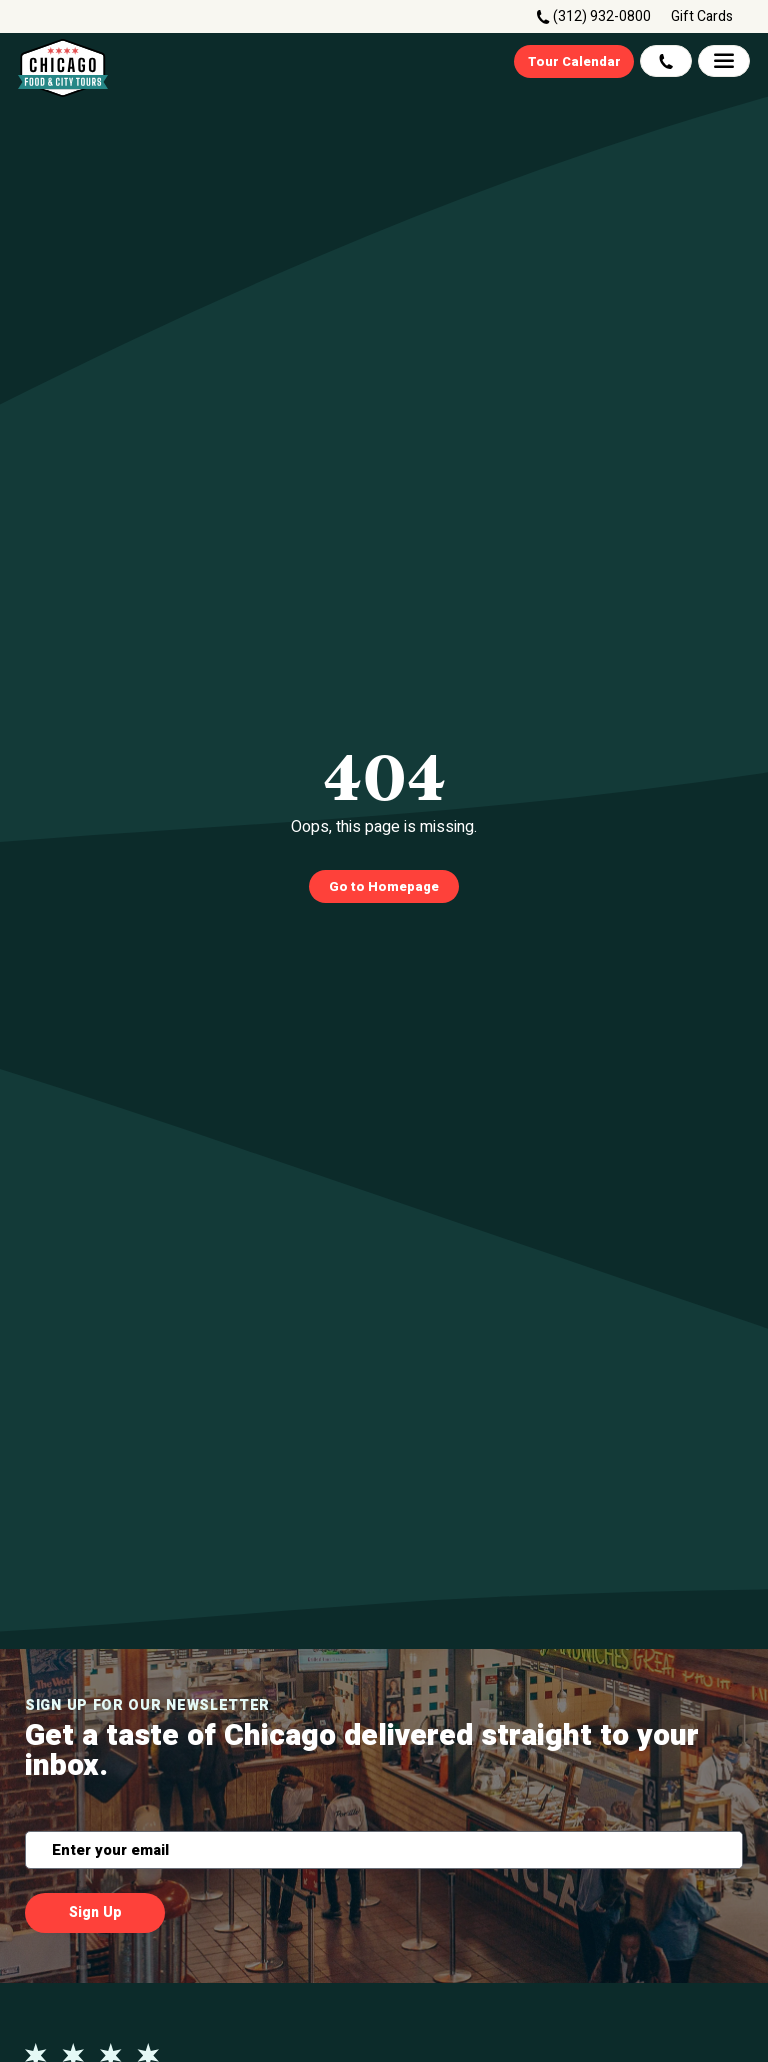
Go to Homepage (384, 886)
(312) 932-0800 (602, 16)
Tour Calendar (574, 61)
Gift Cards (702, 17)
